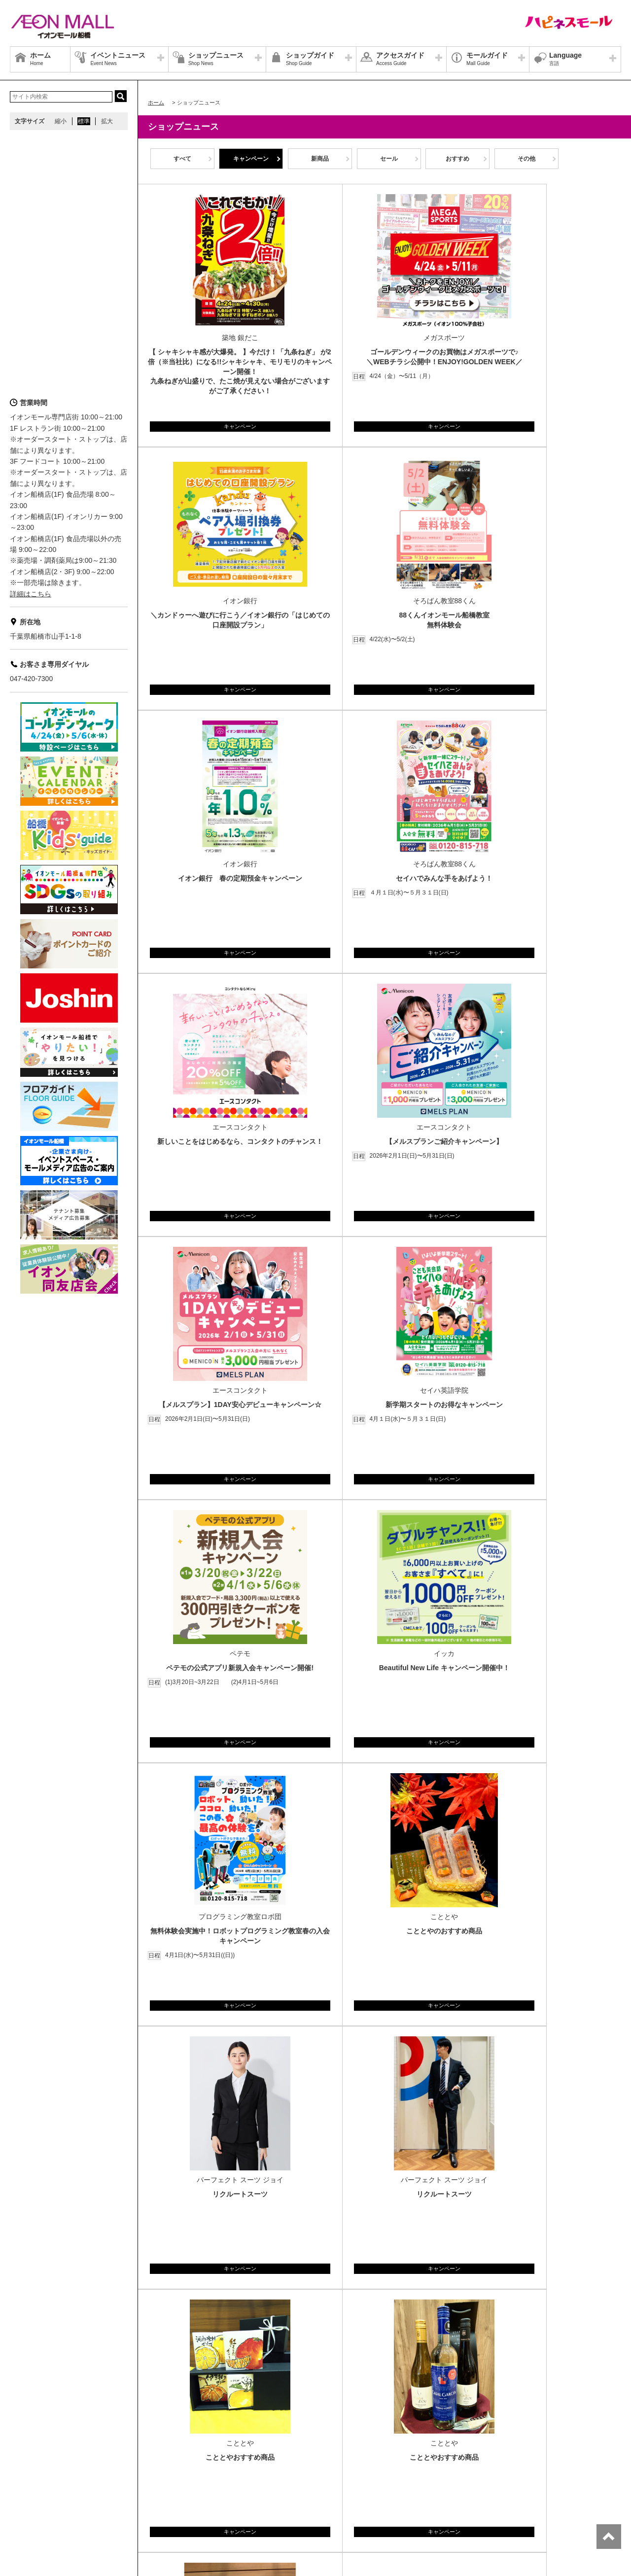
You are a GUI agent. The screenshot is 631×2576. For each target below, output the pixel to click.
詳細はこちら (30, 594)
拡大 (107, 121)
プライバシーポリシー (142, 2495)
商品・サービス (36, 2507)
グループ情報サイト (42, 2495)
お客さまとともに (90, 2507)
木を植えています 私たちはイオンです (216, 2507)
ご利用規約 (139, 2507)
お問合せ (194, 2495)
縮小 (61, 121)
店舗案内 (91, 2495)
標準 (84, 121)
